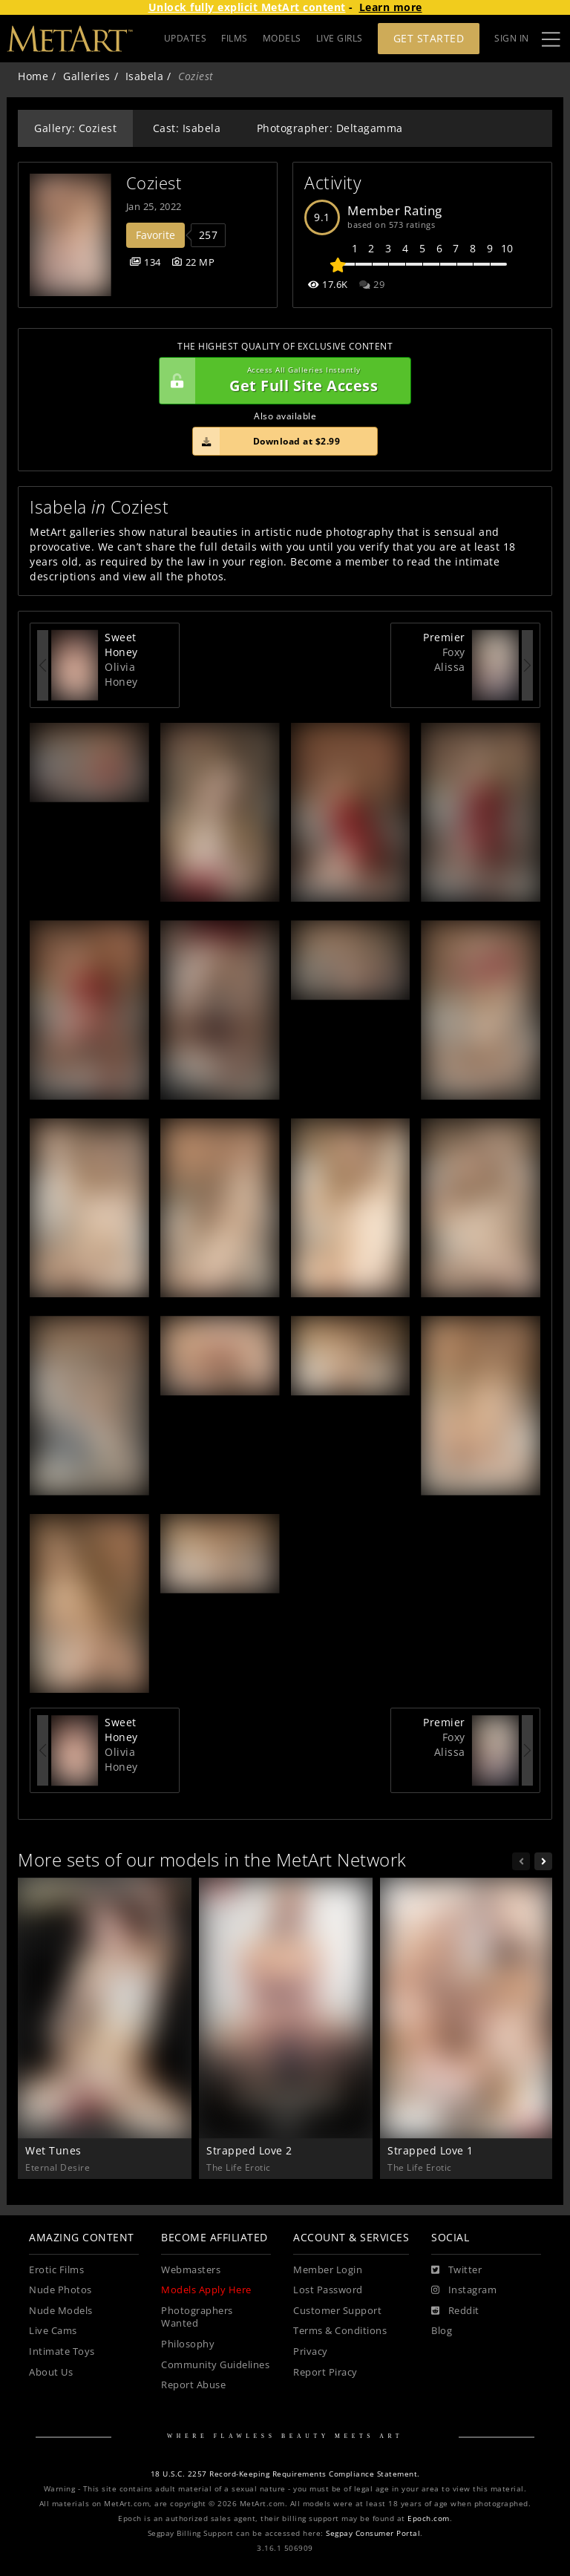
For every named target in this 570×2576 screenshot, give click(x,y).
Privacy (310, 2351)
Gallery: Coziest (75, 128)
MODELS (282, 38)
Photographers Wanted (197, 2317)
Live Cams (53, 2330)
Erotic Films (56, 2270)
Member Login (327, 2270)
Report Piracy (325, 2372)
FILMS (234, 38)
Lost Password (328, 2290)
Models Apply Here (206, 2290)
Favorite (155, 235)
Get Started (429, 38)
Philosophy (187, 2344)
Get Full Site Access (281, 381)
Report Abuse (193, 2385)
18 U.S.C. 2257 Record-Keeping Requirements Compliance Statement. (285, 2474)
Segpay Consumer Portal (373, 2533)
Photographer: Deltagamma (330, 128)
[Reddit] (455, 2311)
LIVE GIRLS (339, 38)
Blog (441, 2330)
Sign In (511, 38)
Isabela (144, 76)
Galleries (87, 76)
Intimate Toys (62, 2351)
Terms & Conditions (340, 2330)
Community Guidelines (215, 2365)
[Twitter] (456, 2270)
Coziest (154, 182)
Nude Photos (60, 2290)
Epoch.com (428, 2518)
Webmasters (190, 2270)
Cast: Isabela (187, 128)
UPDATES (185, 38)
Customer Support (337, 2310)
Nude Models (61, 2310)
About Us (51, 2372)
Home (33, 76)
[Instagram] (464, 2290)
